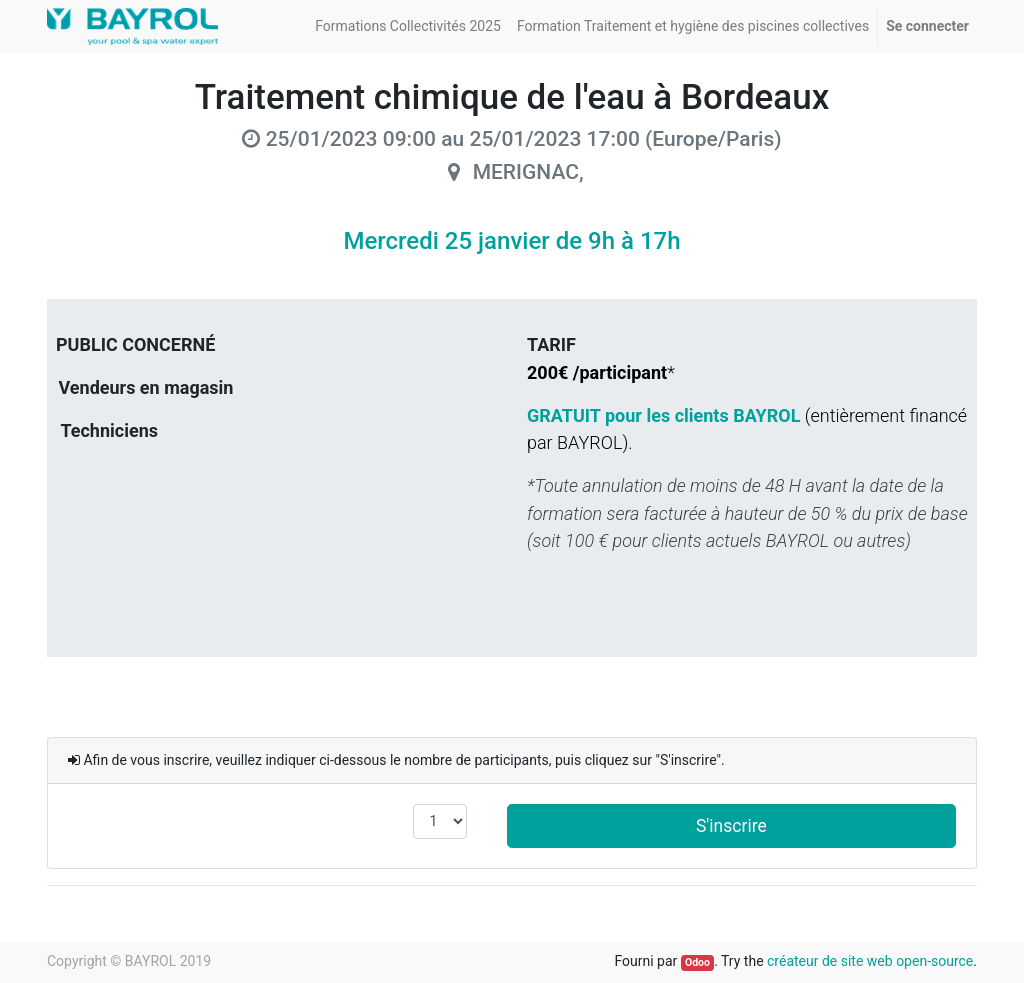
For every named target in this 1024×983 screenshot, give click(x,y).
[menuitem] (408, 26)
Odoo (697, 962)
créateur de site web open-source (870, 961)
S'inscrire (731, 826)
